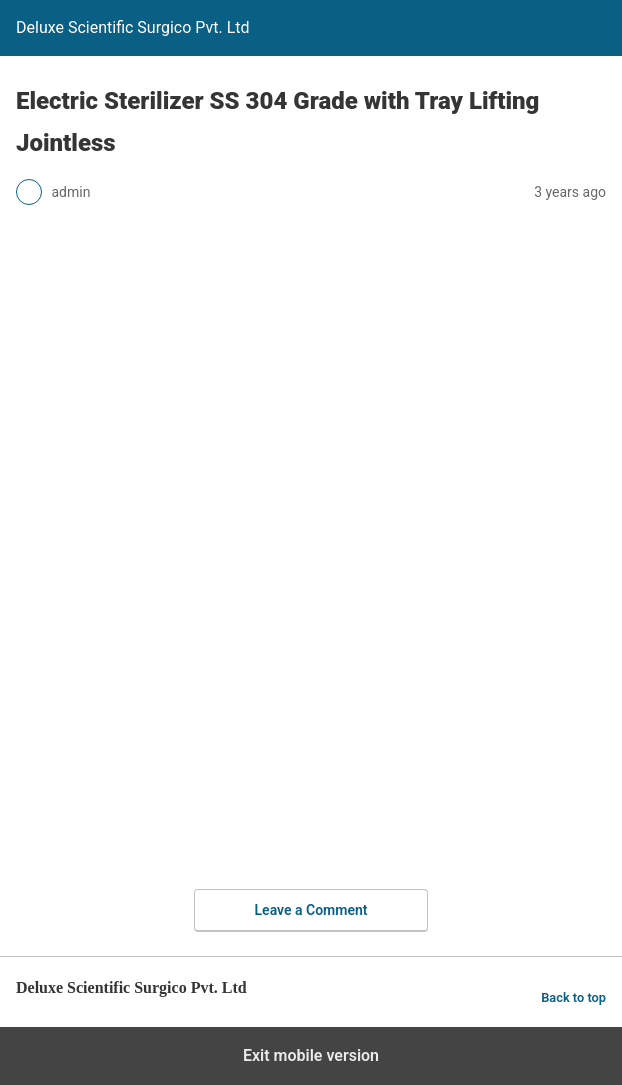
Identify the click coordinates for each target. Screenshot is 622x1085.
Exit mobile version (311, 1055)
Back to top (573, 997)
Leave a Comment (311, 910)
